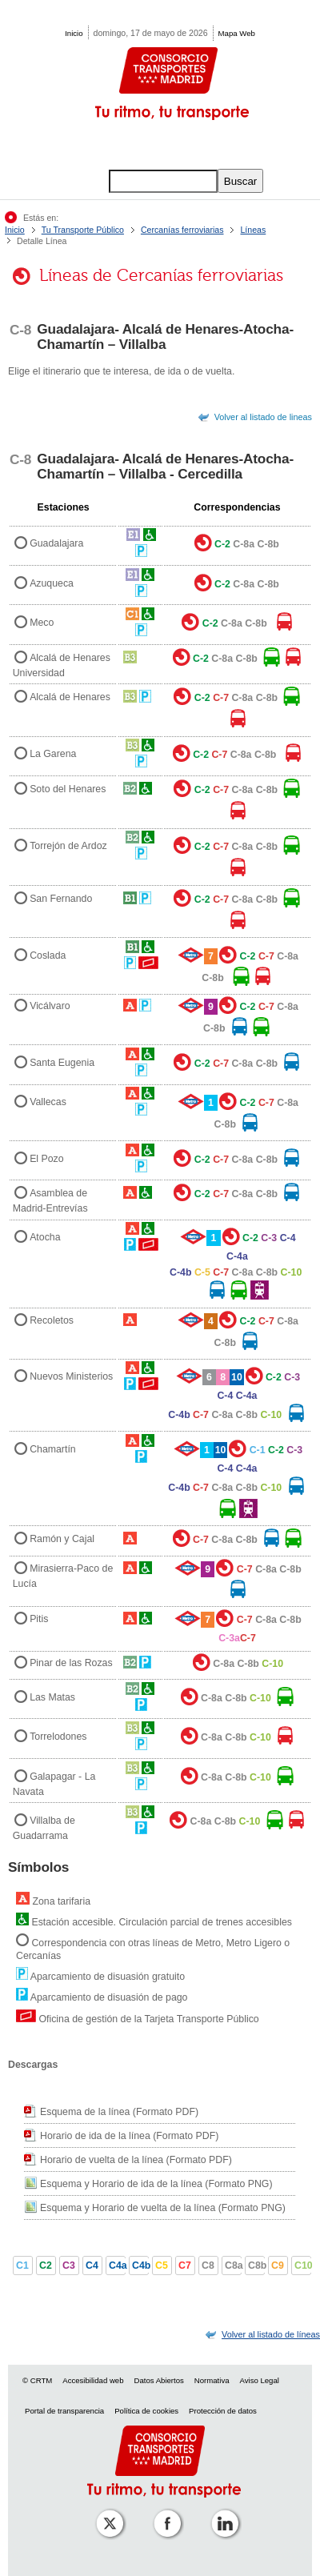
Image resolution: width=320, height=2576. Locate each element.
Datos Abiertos (158, 2380)
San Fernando (61, 898)
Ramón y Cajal (62, 1538)
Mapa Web (236, 33)
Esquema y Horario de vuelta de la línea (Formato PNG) (163, 2207)
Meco (42, 622)
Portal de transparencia (64, 2410)
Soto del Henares (68, 789)
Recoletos (52, 1320)
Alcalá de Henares (70, 697)
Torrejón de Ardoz (68, 845)
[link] (271, 2334)
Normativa (212, 2380)
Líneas (253, 229)
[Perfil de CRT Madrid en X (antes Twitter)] (106, 2512)
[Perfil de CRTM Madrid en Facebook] (164, 2512)
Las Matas (52, 1697)
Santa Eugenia (62, 1062)
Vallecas (48, 1102)
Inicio (73, 33)
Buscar (240, 181)
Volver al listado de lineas (263, 417)
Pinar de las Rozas (71, 1663)
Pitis (39, 1619)
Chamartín (53, 1449)
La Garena (53, 754)
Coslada (48, 955)
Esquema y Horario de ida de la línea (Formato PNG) (156, 2183)
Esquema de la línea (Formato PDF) (119, 2111)
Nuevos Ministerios (71, 1377)
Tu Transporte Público (83, 229)
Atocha (45, 1238)
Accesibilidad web (92, 2380)
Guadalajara (56, 544)
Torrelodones (58, 1736)
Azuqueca (52, 583)
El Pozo (47, 1158)
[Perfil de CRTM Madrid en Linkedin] (221, 2512)
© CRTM (37, 2380)
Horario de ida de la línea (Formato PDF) (129, 2135)
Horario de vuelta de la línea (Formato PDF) (136, 2159)
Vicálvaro (50, 1006)
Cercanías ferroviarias (182, 229)
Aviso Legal (258, 2380)
